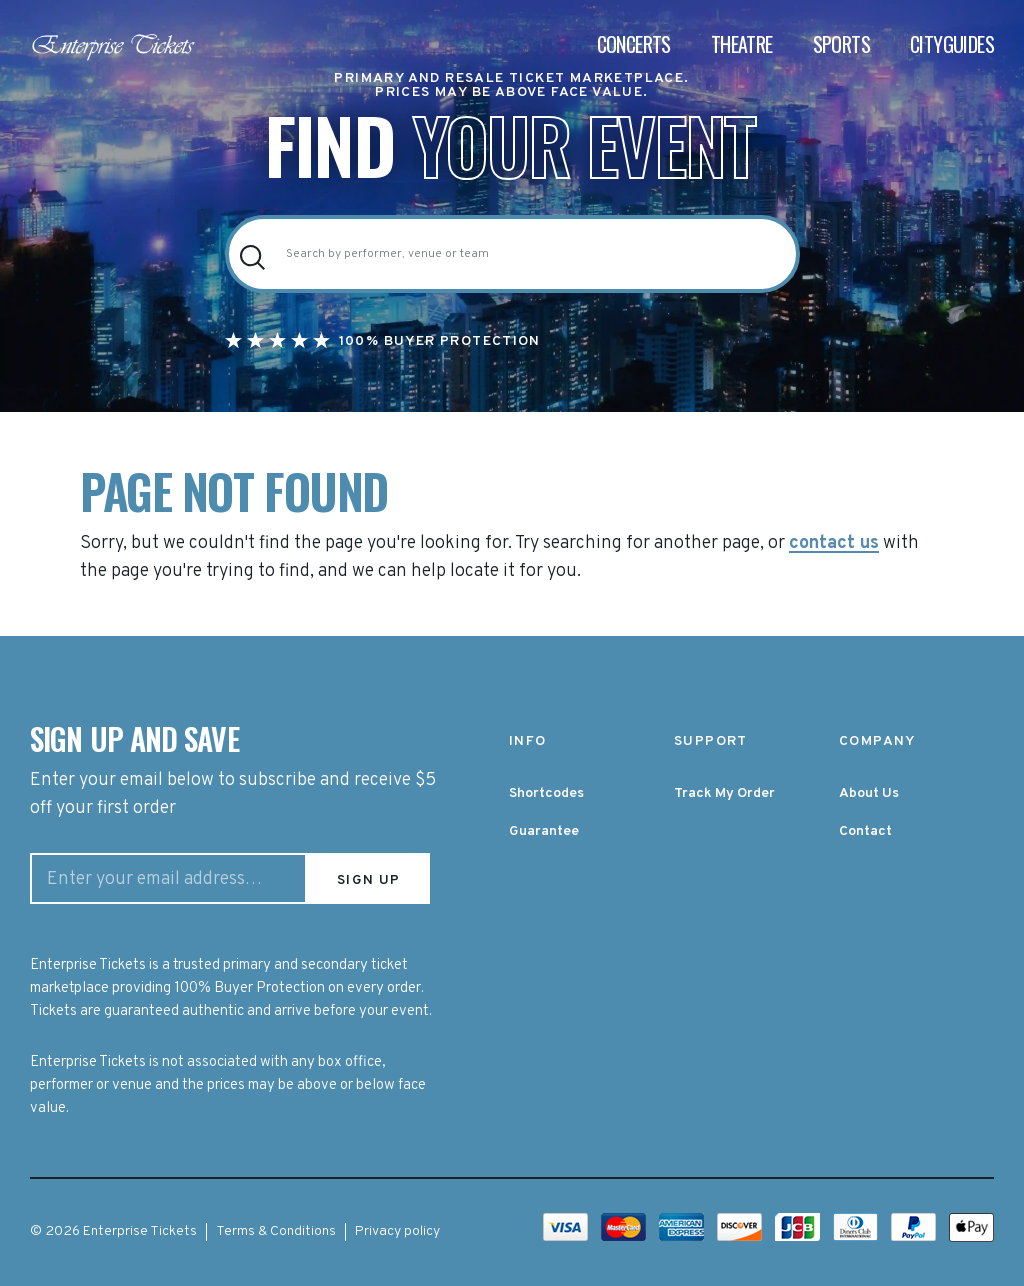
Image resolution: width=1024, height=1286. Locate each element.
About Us (869, 793)
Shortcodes (546, 793)
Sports (841, 44)
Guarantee (544, 831)
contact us (834, 544)
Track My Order (724, 793)
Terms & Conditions (276, 1231)
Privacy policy (397, 1231)
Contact (865, 831)
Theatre (742, 44)
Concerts (634, 44)
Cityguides (952, 44)
